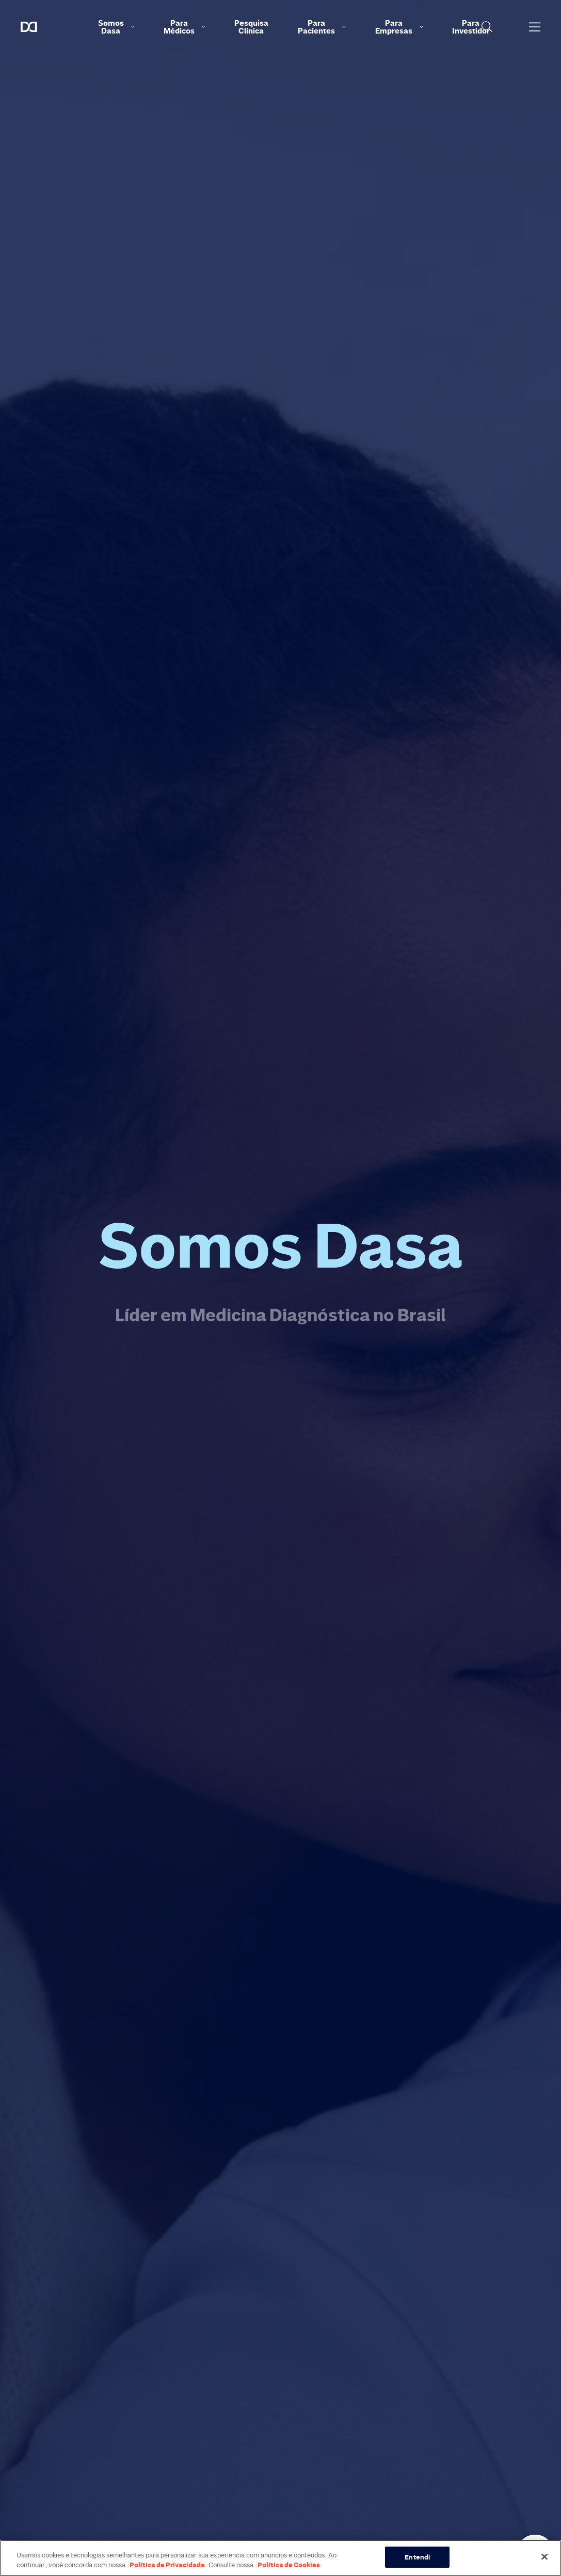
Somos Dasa (116, 27)
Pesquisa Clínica (251, 27)
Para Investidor (471, 27)
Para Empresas (399, 27)
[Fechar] (544, 2563)
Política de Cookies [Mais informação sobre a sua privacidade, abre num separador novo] (289, 2571)
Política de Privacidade (167, 2571)
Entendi (417, 2563)
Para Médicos (184, 27)
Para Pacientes (321, 27)
